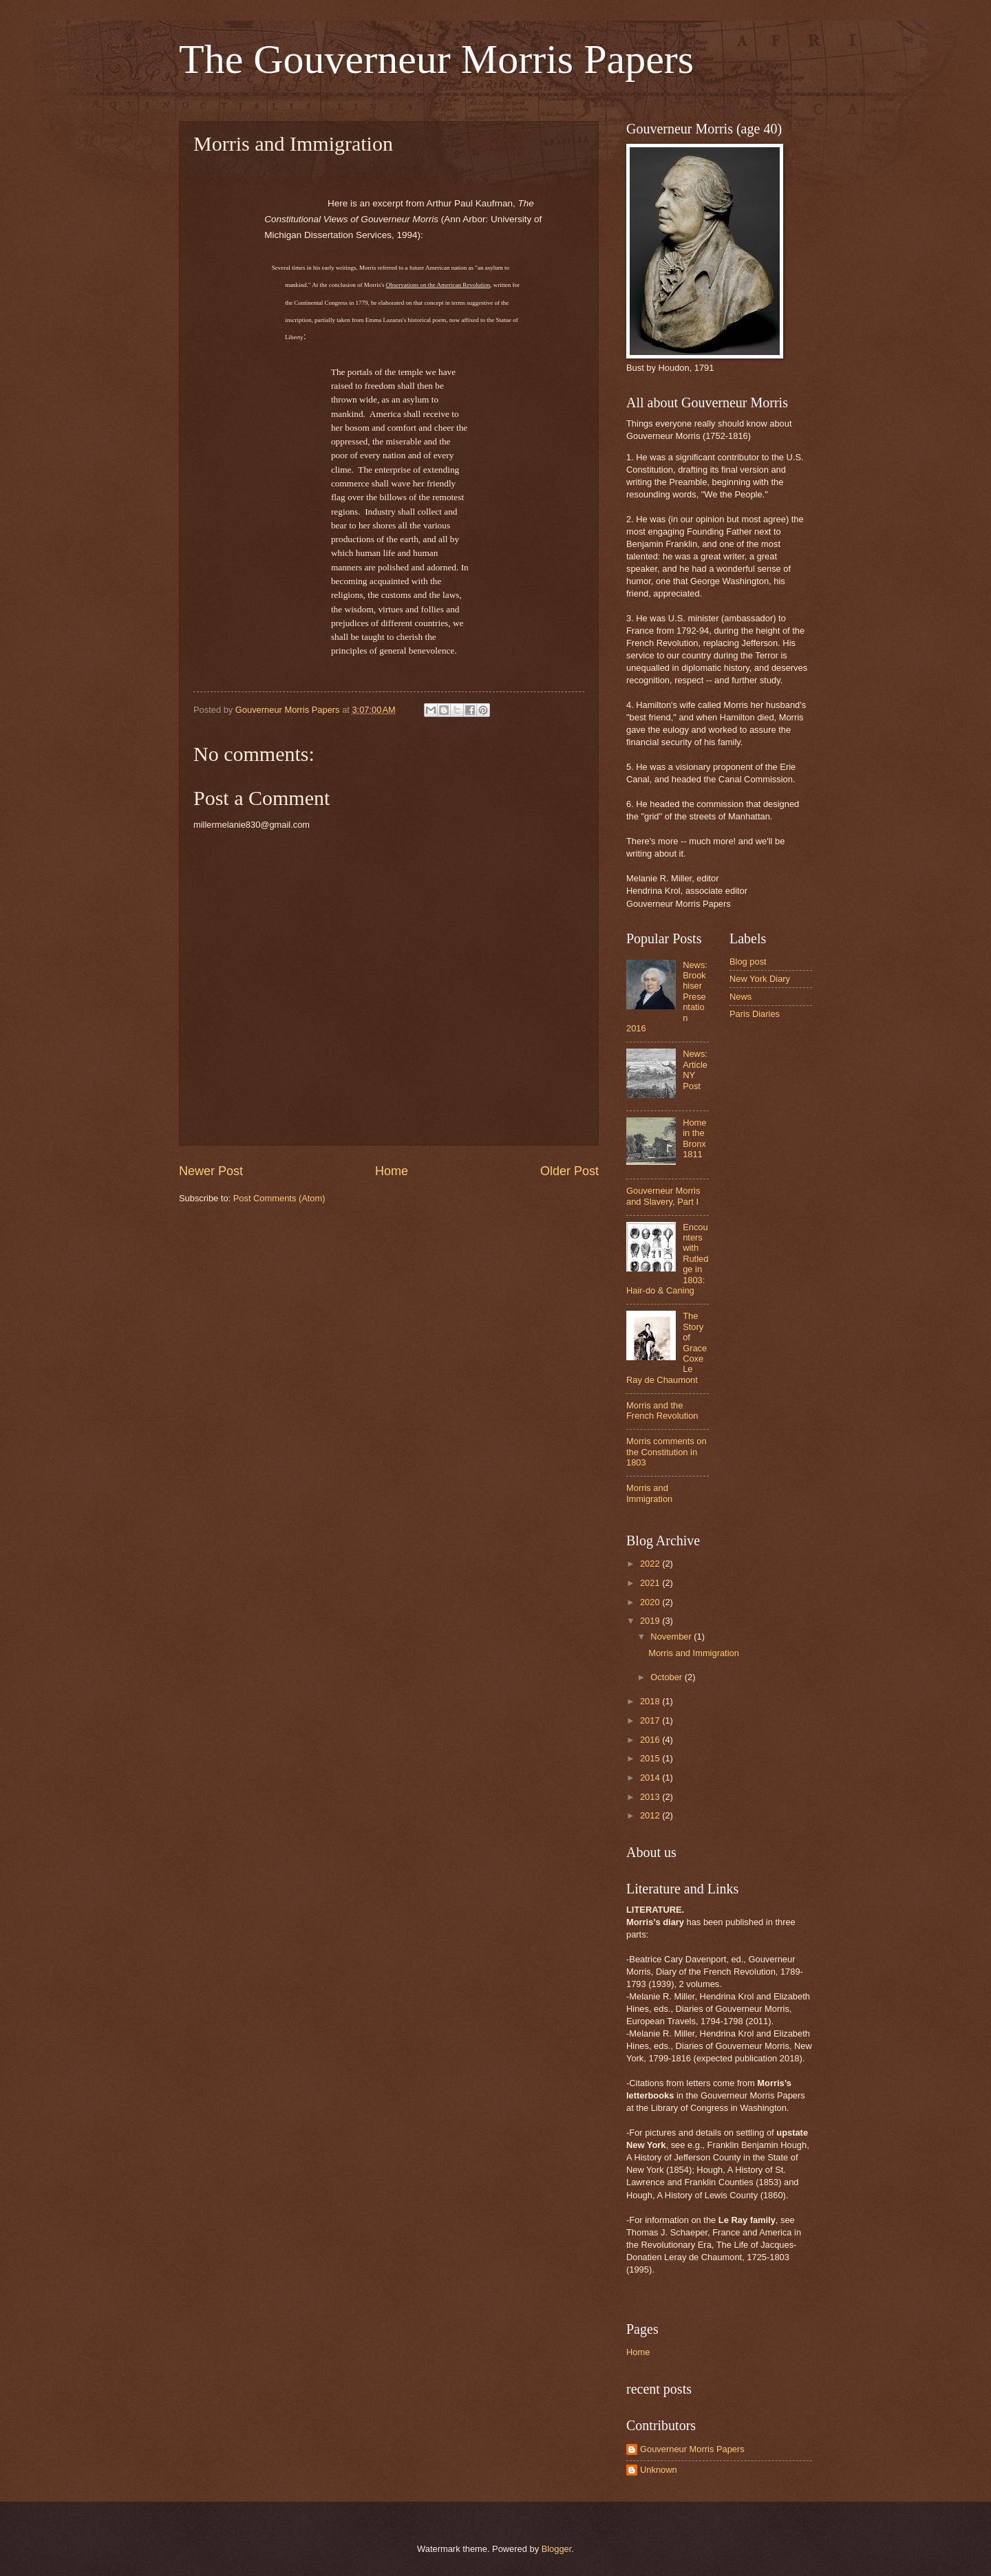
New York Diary (759, 979)
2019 (651, 1621)
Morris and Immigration (649, 1493)
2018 (651, 1701)
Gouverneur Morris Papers (692, 2449)
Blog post (748, 961)
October (667, 1677)
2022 (651, 1563)
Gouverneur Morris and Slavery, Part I (663, 1195)
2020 (651, 1602)
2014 (651, 1777)
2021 (651, 1583)
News (740, 996)
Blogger (557, 2549)
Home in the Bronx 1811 (694, 1138)
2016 (651, 1740)
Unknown (658, 2470)
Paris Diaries (754, 1014)
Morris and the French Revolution (662, 1410)
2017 (651, 1720)
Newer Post (211, 1171)
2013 (651, 1797)
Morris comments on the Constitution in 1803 (666, 1452)
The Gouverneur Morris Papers (436, 59)
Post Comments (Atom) (279, 1198)
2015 (651, 1758)
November (672, 1636)
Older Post (569, 1171)
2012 (651, 1815)
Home (391, 1171)
